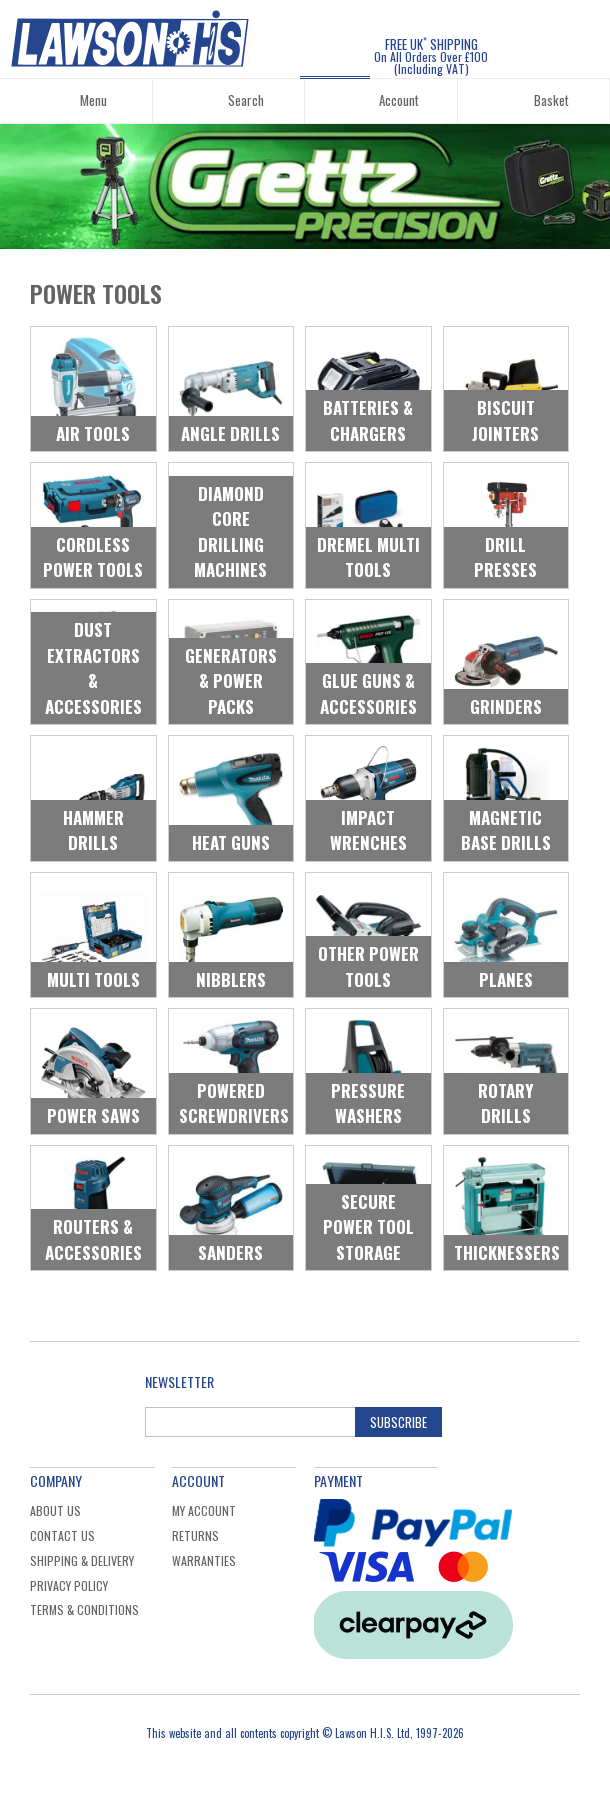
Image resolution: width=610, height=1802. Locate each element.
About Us (55, 1510)
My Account (204, 1510)
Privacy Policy (69, 1585)
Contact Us (62, 1535)
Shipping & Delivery (82, 1560)
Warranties (204, 1560)
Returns (195, 1535)
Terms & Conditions (84, 1609)
